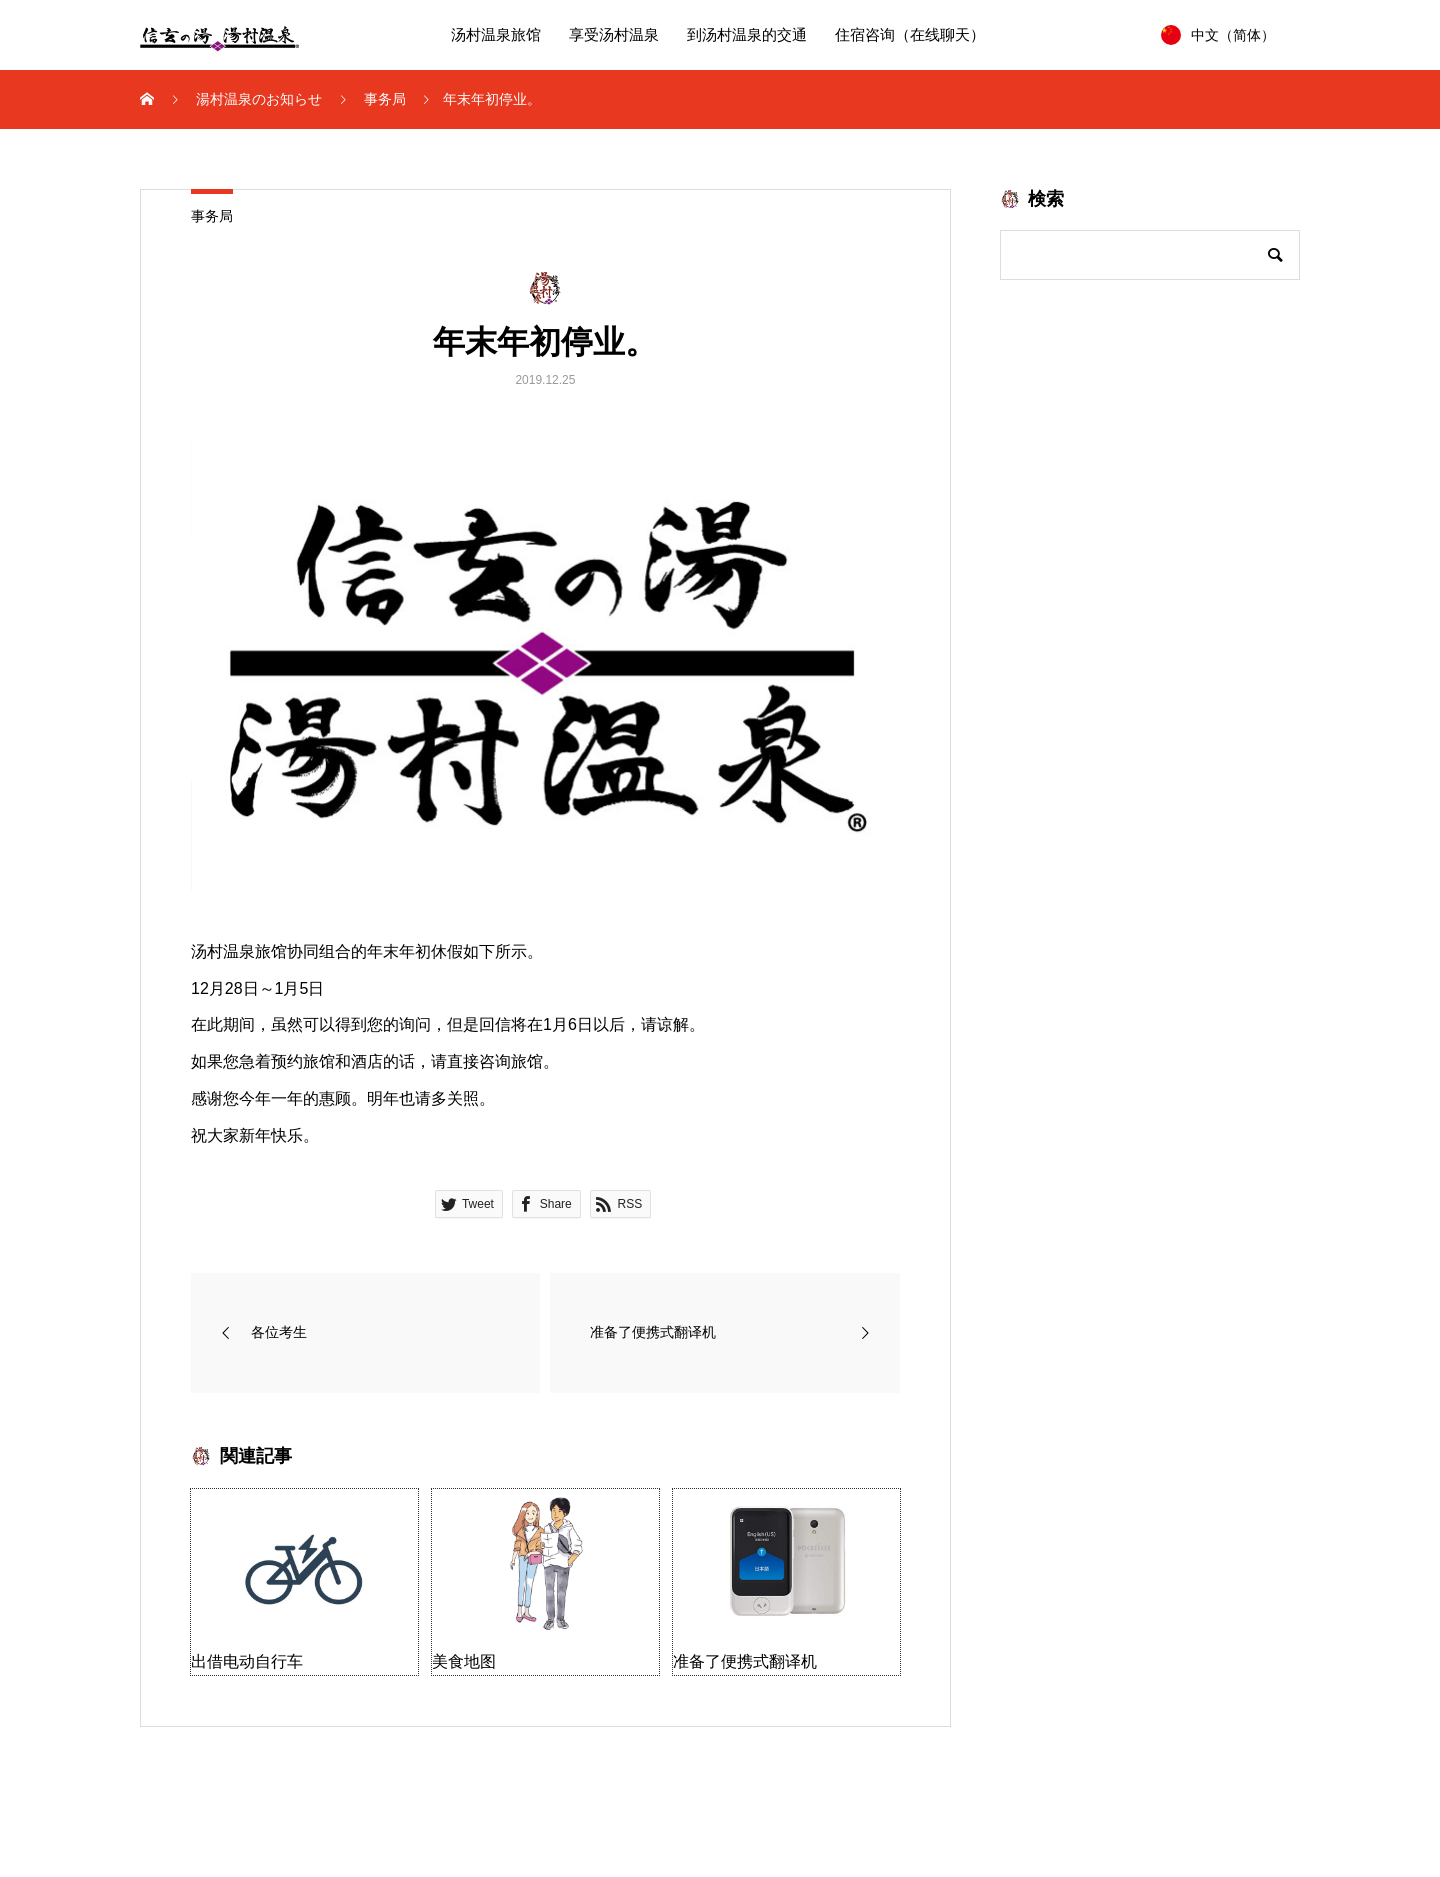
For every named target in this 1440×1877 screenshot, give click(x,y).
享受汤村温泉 (614, 35)
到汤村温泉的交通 (747, 35)
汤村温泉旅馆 (496, 35)
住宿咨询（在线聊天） (910, 35)
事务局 (212, 216)
